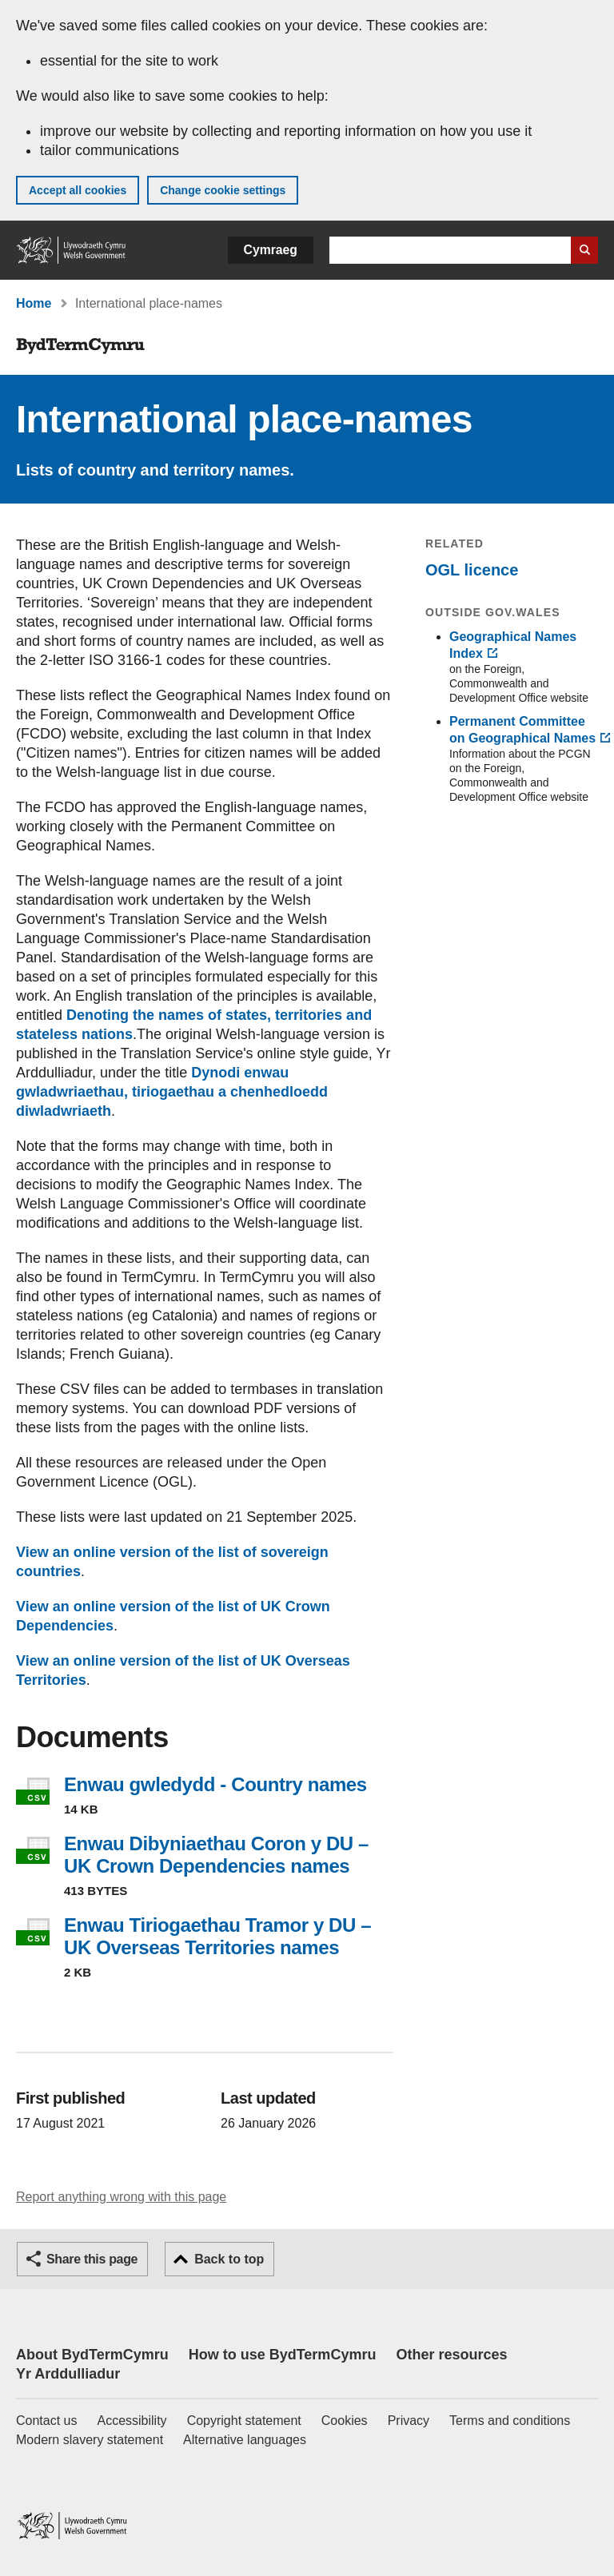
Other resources (451, 2355)
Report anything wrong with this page (121, 2197)
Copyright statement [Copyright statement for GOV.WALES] (244, 2420)
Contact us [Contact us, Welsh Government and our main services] (46, 2420)
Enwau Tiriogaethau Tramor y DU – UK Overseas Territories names (217, 1936)
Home (33, 303)
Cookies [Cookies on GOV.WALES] (344, 2420)
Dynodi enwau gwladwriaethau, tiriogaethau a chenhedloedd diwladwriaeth (172, 1092)
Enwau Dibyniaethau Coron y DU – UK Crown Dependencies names (216, 1855)
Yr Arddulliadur (68, 2374)
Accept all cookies (77, 190)
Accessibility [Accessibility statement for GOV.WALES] (131, 2420)
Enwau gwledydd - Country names (215, 1784)
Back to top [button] (229, 2259)
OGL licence (471, 570)
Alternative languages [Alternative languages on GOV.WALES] (244, 2440)
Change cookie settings (222, 190)
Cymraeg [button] (270, 250)
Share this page (92, 2259)
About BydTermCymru (92, 2355)
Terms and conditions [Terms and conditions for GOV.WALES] (509, 2420)
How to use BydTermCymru (283, 2355)
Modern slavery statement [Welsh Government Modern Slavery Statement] (89, 2440)
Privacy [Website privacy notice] (408, 2420)
